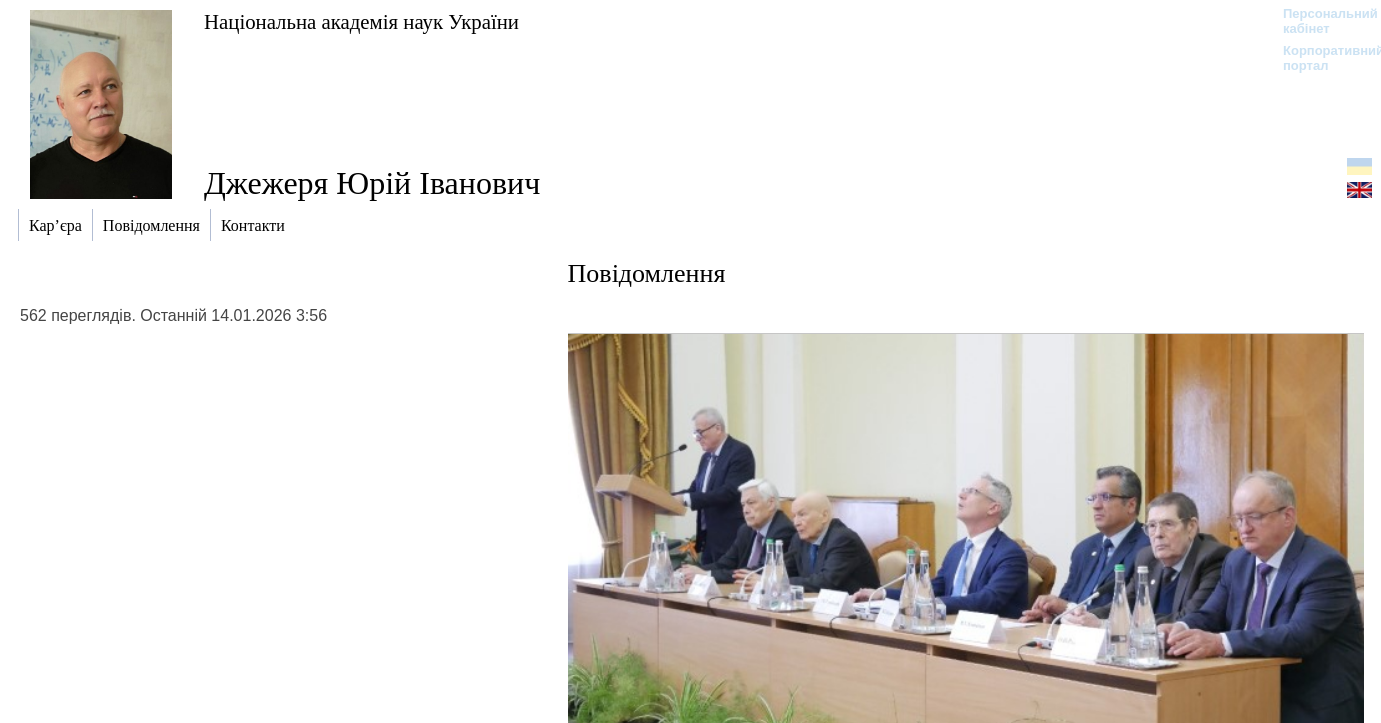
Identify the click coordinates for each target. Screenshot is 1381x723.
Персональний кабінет (1320, 21)
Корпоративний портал (1320, 58)
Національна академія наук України (361, 21)
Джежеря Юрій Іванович (372, 183)
